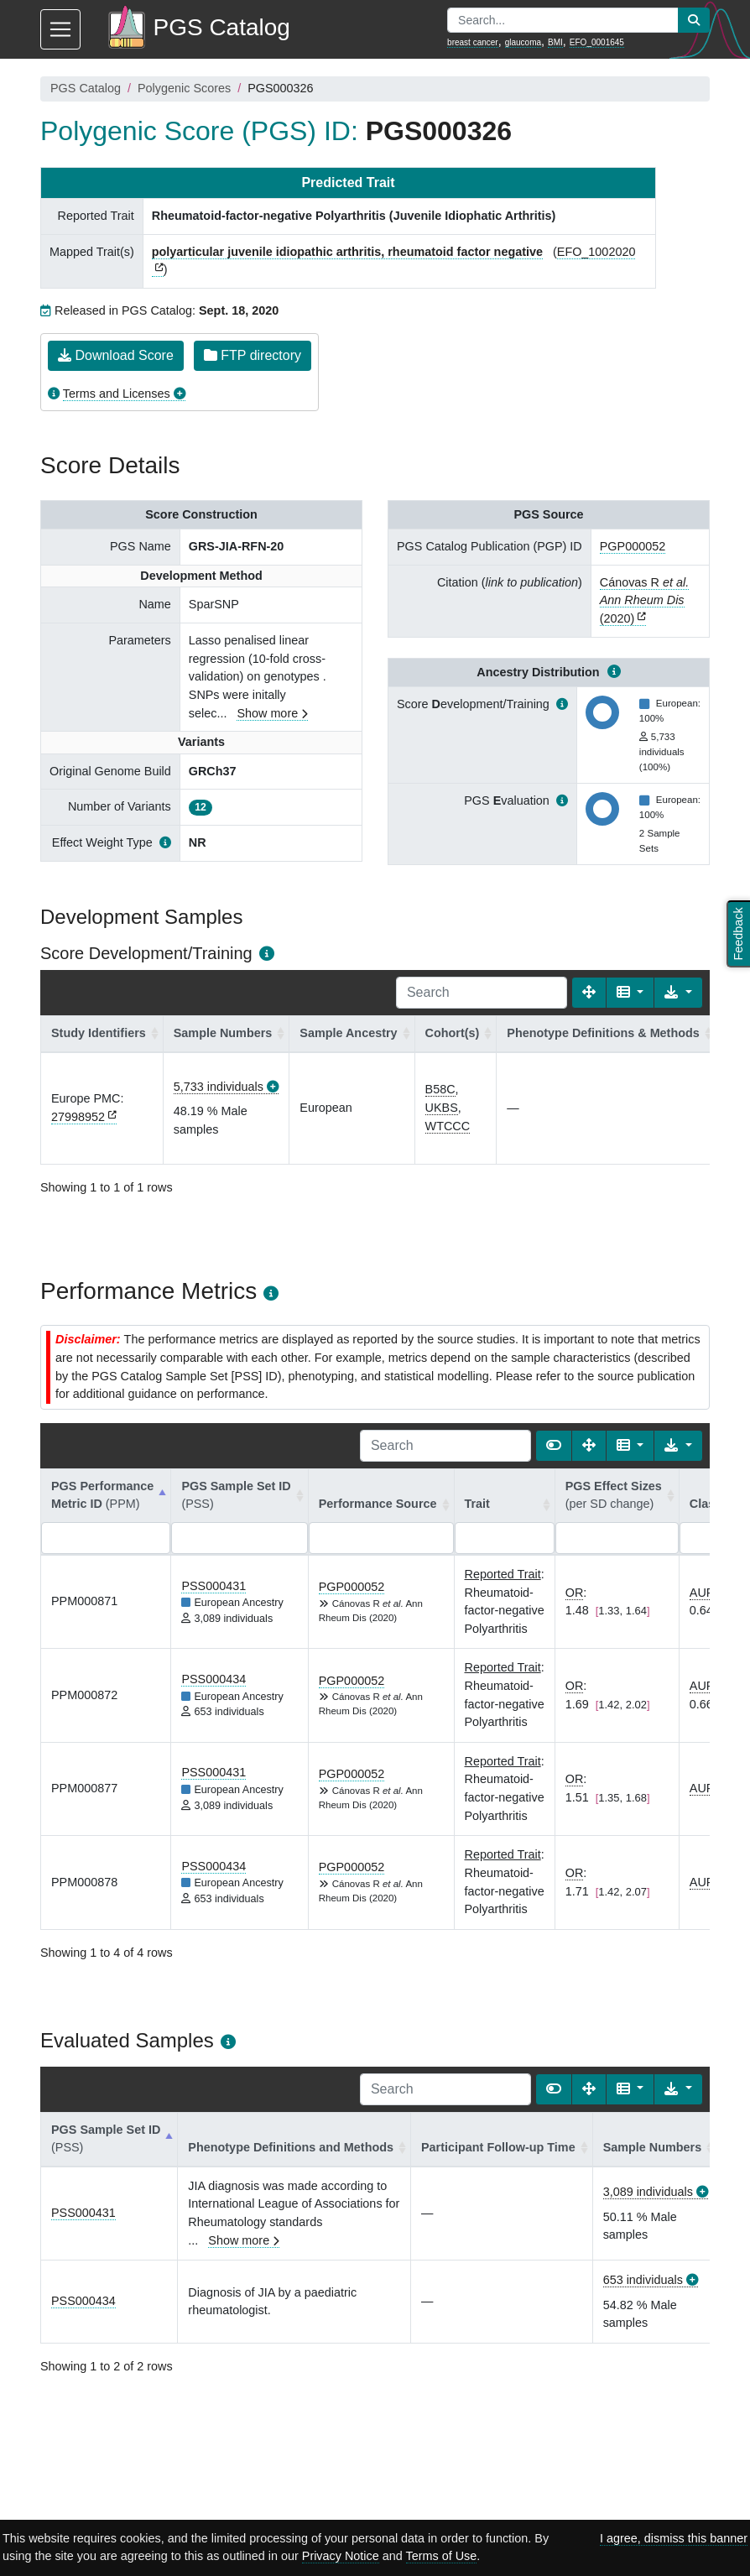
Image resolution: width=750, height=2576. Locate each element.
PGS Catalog (85, 88)
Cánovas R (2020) (644, 600)
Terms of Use (441, 2556)
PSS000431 (213, 1586)
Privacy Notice (340, 2556)
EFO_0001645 (597, 42)
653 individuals (643, 2280)
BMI (555, 42)
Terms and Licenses (116, 393)
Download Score (116, 355)
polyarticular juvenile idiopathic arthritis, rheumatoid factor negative (347, 251)
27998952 (78, 1117)
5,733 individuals (218, 1086)
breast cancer (472, 42)
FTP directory (252, 355)
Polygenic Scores (184, 88)
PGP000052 (632, 546)
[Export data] (678, 993)
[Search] (481, 993)
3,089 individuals (648, 2191)
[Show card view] (553, 1446)
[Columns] (630, 993)
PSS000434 (213, 1679)
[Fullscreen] (589, 993)
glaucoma (523, 42)
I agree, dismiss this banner (673, 2538)
